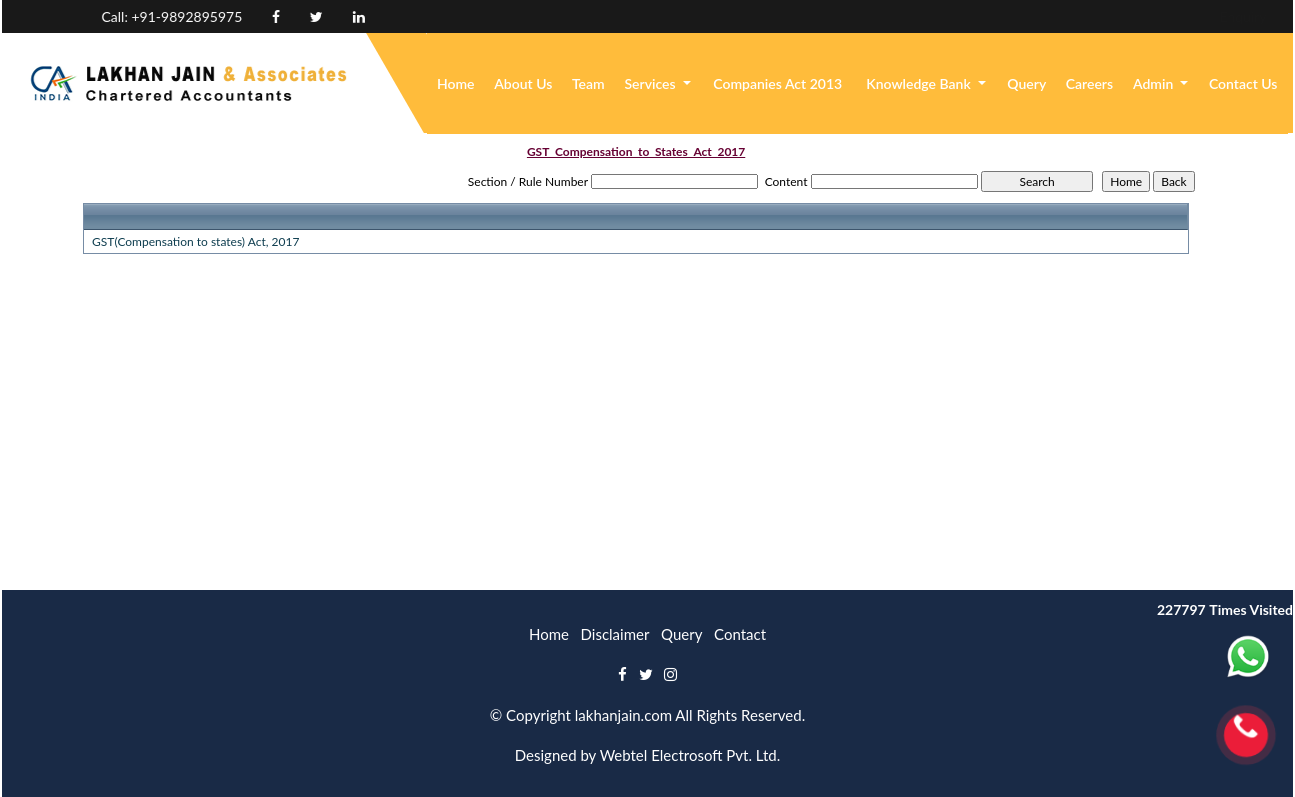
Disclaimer (615, 634)
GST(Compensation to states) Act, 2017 (195, 241)
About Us (523, 83)
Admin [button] (1155, 83)
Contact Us (1243, 83)
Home (456, 83)
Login (1183, 16)
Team (588, 83)
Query (1026, 83)
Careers (1089, 83)
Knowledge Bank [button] (920, 83)
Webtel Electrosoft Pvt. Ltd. (690, 755)
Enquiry (1113, 16)
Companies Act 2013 (777, 83)
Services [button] (651, 83)
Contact (740, 634)
